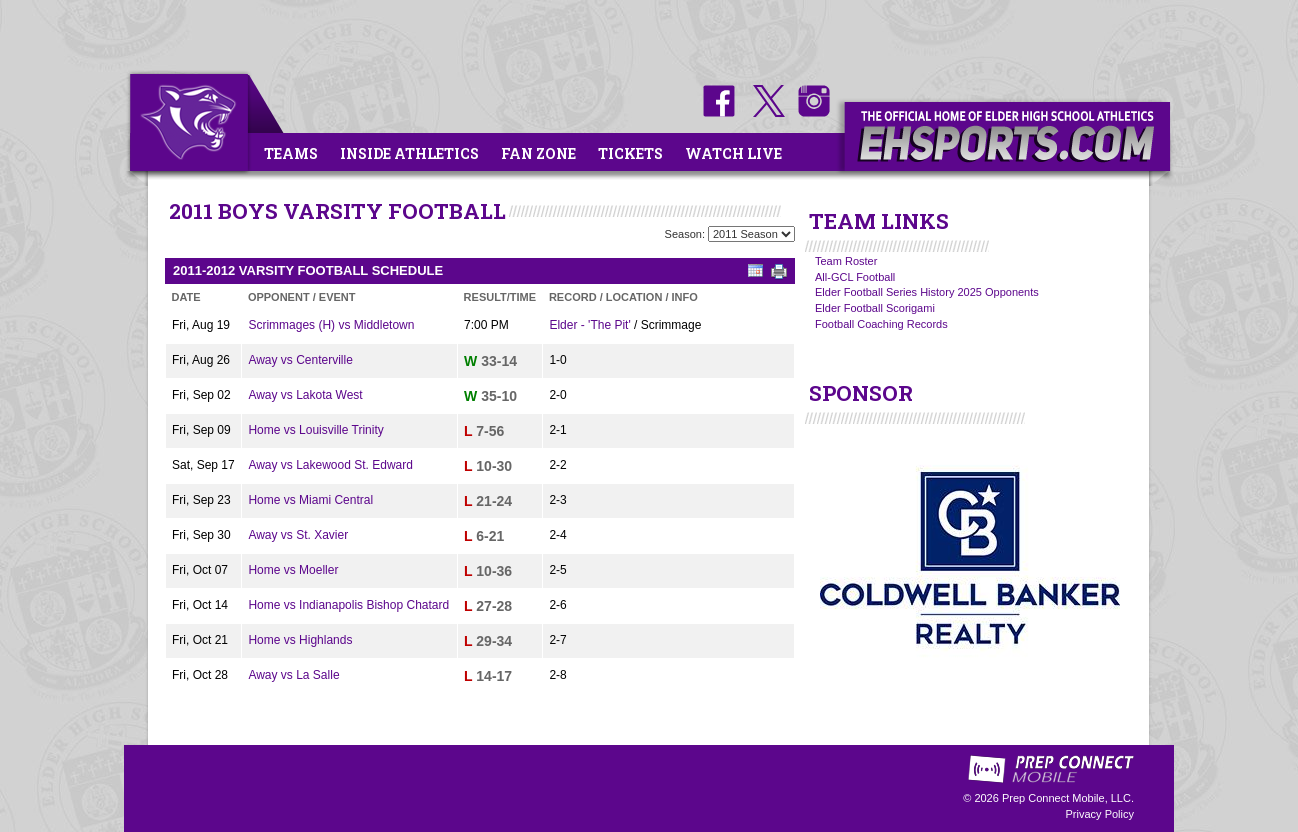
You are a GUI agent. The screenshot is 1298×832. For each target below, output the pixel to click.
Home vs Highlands (300, 640)
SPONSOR (861, 393)
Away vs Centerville (300, 360)
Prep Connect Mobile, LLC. (1068, 798)
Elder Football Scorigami (875, 308)
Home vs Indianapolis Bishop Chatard (348, 605)
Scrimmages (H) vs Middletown (331, 325)
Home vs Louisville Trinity (315, 430)
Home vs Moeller (293, 570)
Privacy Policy (1100, 814)
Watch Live (733, 153)
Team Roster (846, 261)
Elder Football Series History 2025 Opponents (927, 292)
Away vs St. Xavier (298, 535)
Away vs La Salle (293, 675)
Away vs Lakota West (305, 395)
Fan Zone (538, 153)
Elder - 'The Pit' (589, 325)
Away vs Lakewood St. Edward (330, 465)
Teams (291, 153)
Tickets (630, 153)
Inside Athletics (409, 153)
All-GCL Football (855, 277)
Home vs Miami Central (310, 500)
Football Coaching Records (881, 324)
